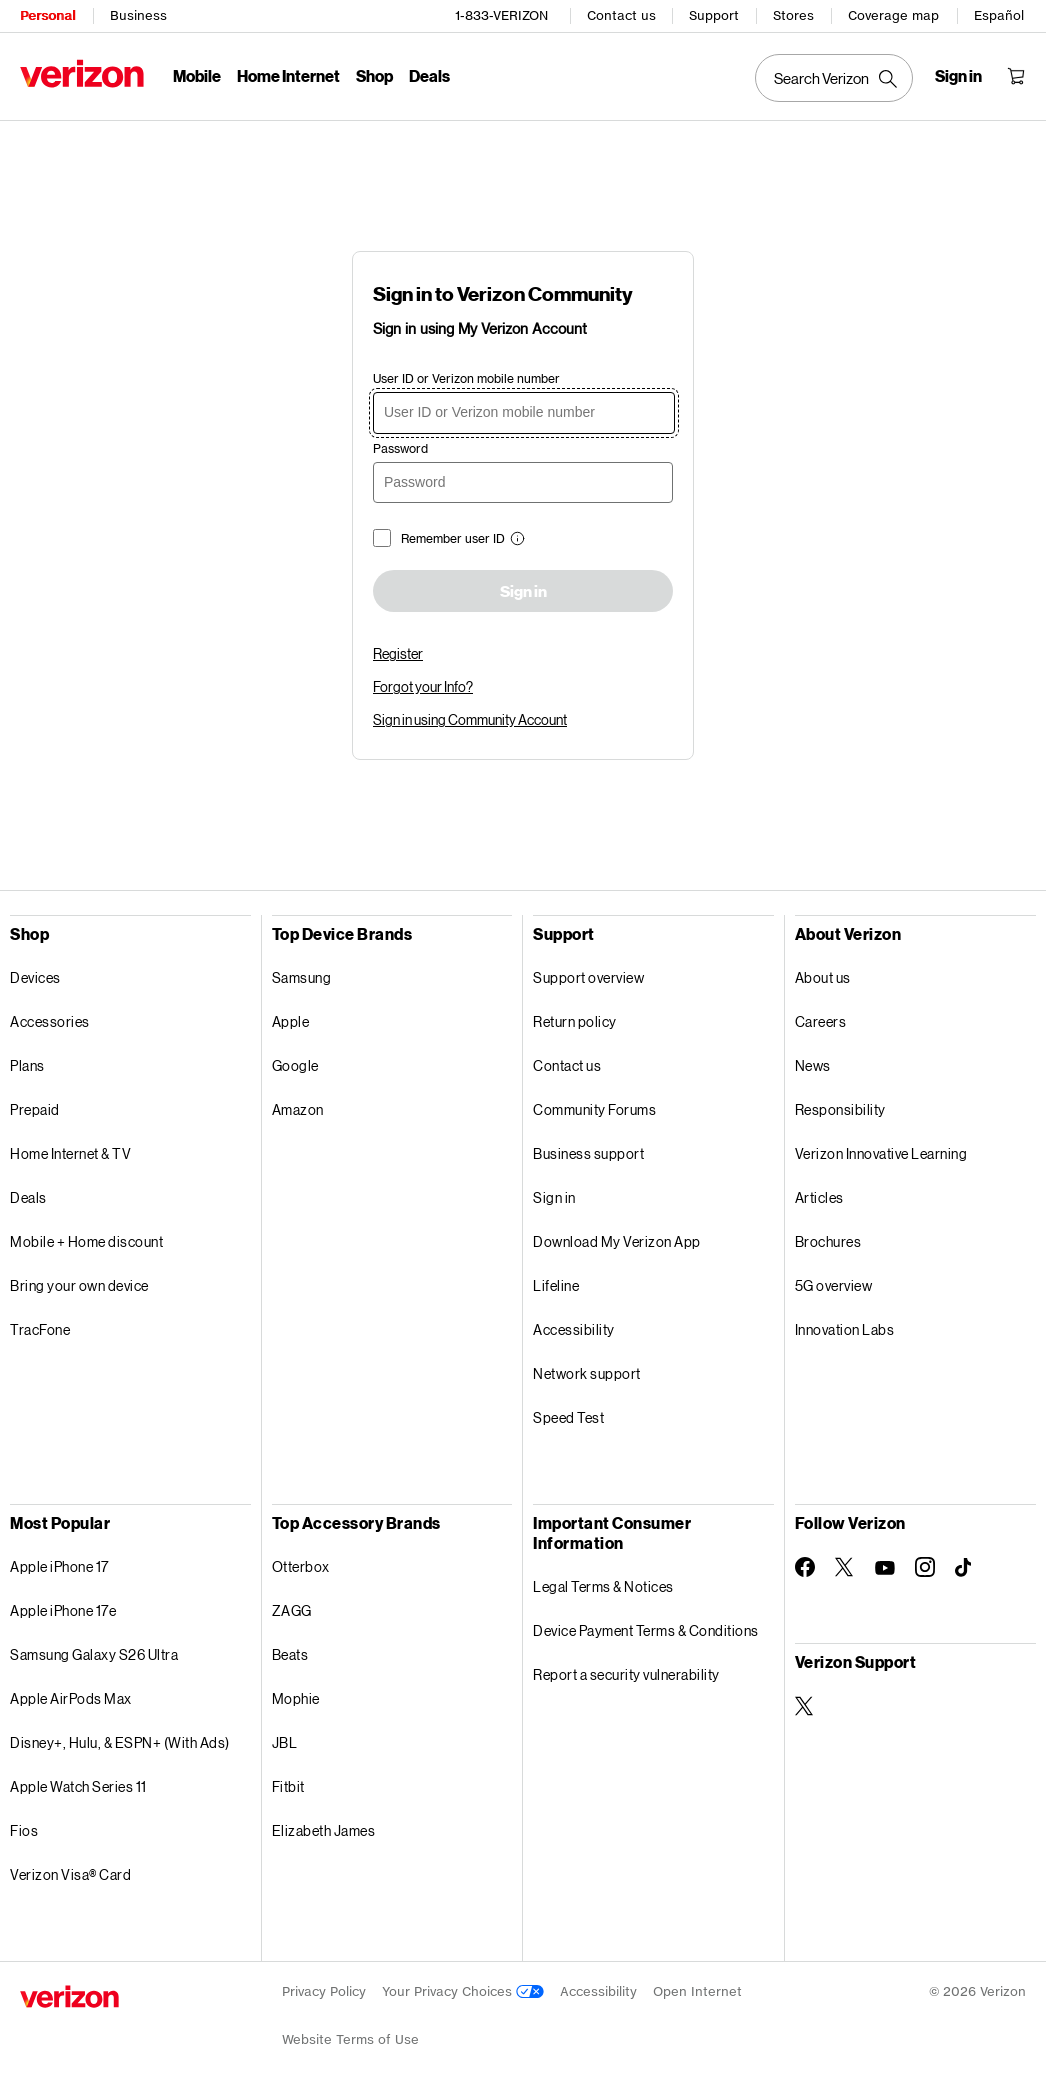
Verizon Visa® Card (70, 1874)
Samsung (302, 977)
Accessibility (574, 1329)
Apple (291, 1021)
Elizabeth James (324, 1830)
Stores (793, 15)
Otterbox (301, 1566)
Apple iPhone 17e (63, 1610)
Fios (24, 1830)
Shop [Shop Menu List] (374, 75)
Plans (27, 1065)
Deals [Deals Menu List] (429, 75)
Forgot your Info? (423, 686)
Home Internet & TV (70, 1153)
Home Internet (288, 75)
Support (714, 15)
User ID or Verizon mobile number (466, 378)
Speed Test (568, 1417)
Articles (819, 1197)
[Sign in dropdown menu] (958, 76)
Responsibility (840, 1109)
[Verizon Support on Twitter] (805, 1706)
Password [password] (400, 448)
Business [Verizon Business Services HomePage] (138, 15)
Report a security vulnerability (626, 1674)
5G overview (834, 1285)
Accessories (50, 1021)
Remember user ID (453, 538)
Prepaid (35, 1109)
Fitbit (288, 1786)
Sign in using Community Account (470, 719)
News (813, 1065)
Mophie (296, 1698)
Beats (290, 1654)
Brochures (828, 1241)
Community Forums (594, 1109)
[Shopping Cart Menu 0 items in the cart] (1016, 76)
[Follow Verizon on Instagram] (925, 1567)
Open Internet (697, 1991)
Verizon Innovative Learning (881, 1153)
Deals (28, 1197)
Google (295, 1065)
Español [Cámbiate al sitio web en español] (999, 15)
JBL (285, 1742)
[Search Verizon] (834, 78)
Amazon (298, 1109)
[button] (515, 540)
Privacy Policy (324, 1991)
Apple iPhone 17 (59, 1566)
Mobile (197, 75)
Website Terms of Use (350, 2039)
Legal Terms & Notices (603, 1586)
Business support (588, 1153)
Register (398, 653)
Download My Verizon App (617, 1241)
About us (823, 977)
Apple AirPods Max (71, 1698)
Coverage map (893, 15)
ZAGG (292, 1610)
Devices (35, 977)
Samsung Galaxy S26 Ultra (94, 1654)
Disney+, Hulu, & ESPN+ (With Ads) (120, 1742)
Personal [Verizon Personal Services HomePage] (47, 15)
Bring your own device (79, 1285)
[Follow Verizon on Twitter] (845, 1567)
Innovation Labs (845, 1329)
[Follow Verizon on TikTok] (965, 1568)
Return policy (575, 1021)
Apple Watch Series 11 (78, 1786)
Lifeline (556, 1285)
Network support (587, 1373)
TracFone (40, 1329)
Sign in (523, 592)
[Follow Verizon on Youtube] (885, 1568)
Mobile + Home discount (86, 1241)
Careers (821, 1021)
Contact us (621, 15)
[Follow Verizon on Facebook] (805, 1567)
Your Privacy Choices (463, 1991)
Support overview (588, 977)
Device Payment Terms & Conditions (646, 1630)
